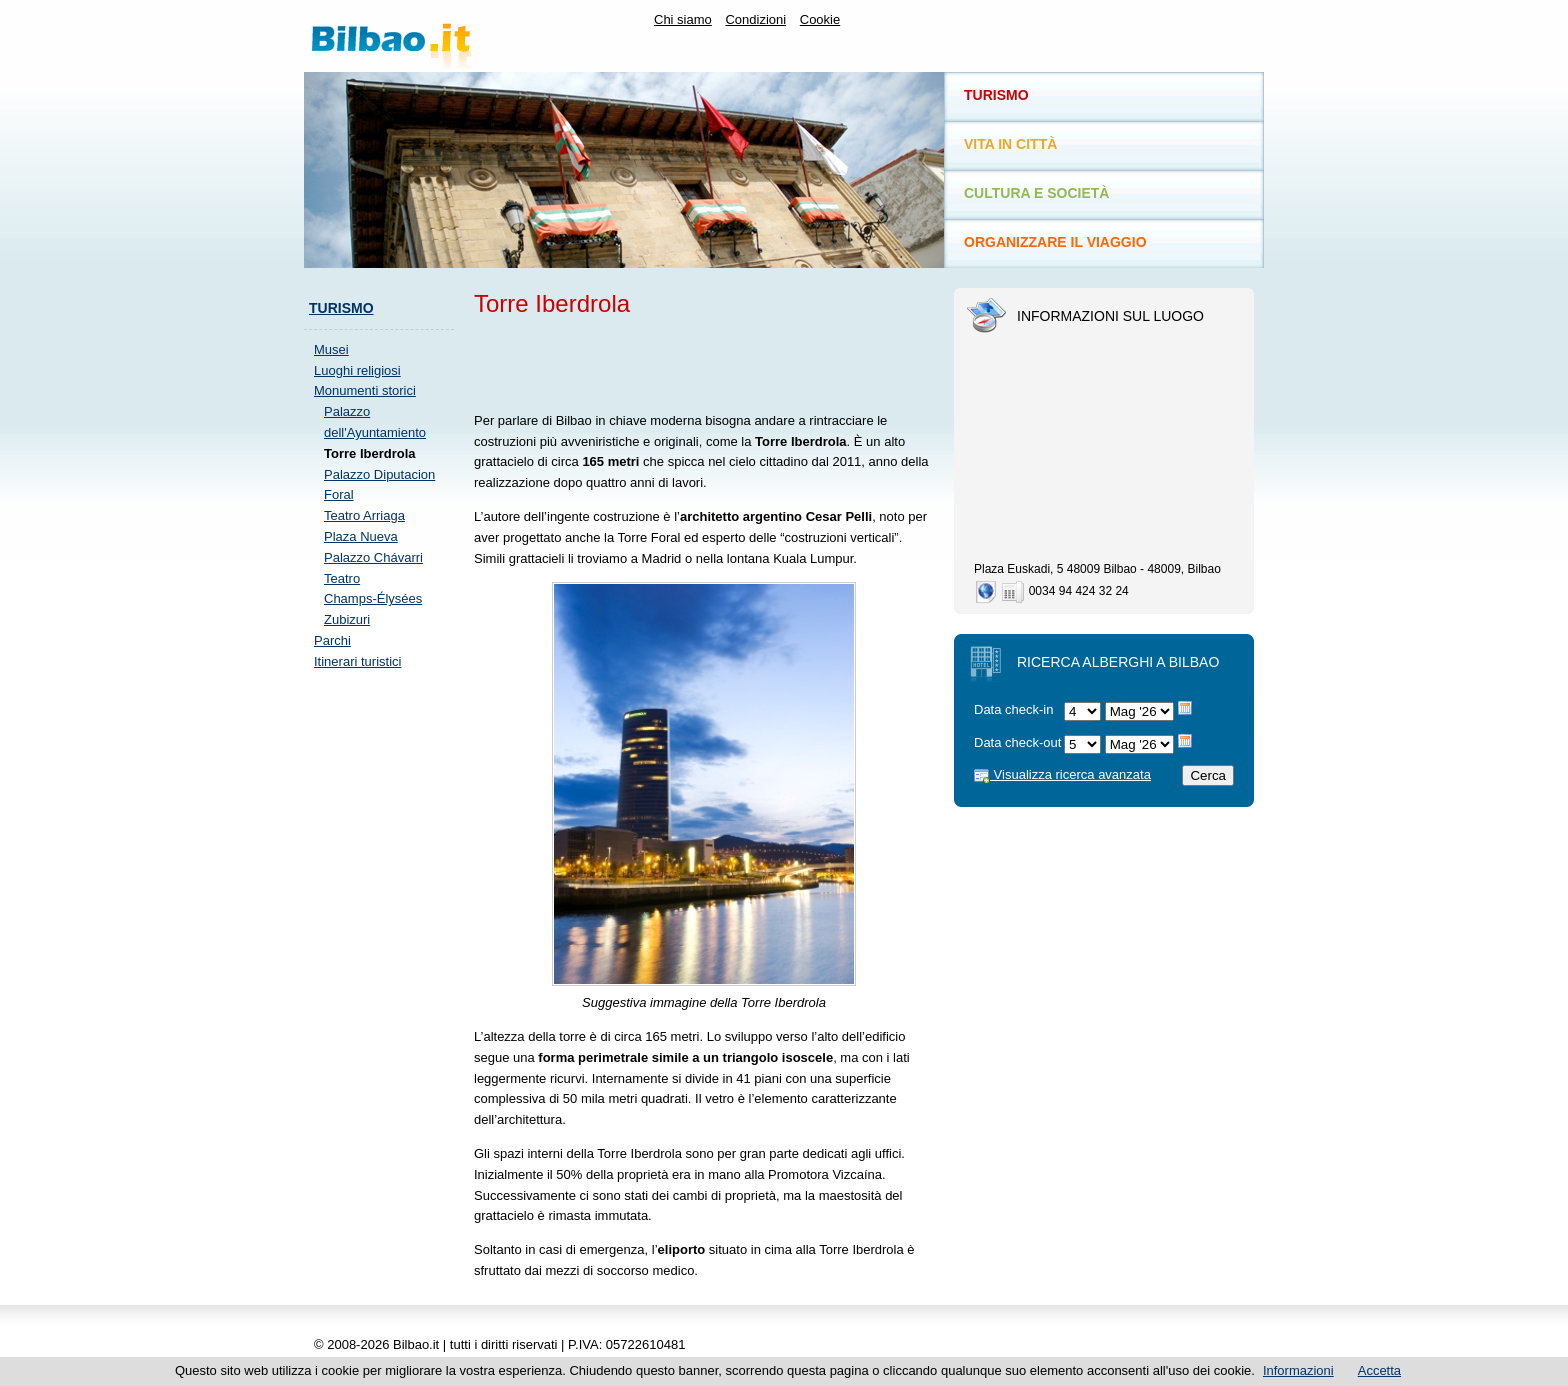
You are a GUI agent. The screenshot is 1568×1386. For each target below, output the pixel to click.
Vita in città (1010, 144)
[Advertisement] (384, 986)
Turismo (341, 308)
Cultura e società (1036, 193)
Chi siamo (683, 19)
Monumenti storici (365, 390)
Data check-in (1013, 709)
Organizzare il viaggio (1055, 242)
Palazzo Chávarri (373, 557)
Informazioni (1298, 1370)
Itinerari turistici (357, 661)
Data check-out (1017, 742)
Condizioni (755, 19)
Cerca (1208, 775)
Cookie (820, 19)
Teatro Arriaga (364, 515)
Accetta (1379, 1370)
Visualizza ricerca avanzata (1062, 774)
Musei (331, 349)
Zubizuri (347, 619)
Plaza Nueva (361, 536)
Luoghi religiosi (357, 370)
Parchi (332, 640)
